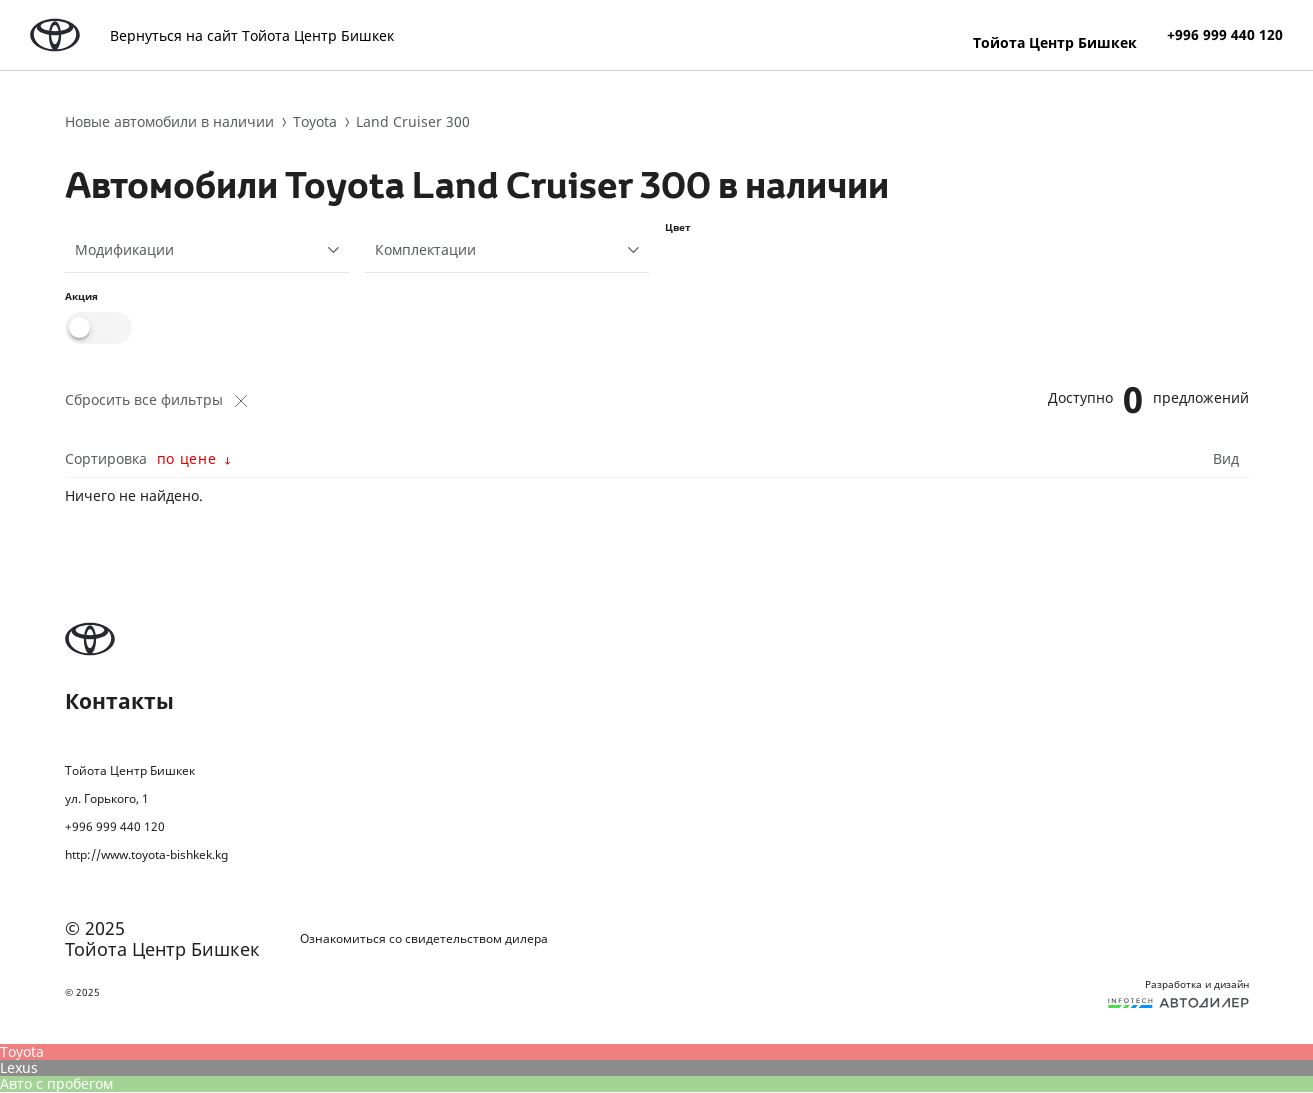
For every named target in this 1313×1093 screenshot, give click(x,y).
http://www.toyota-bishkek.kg (146, 854)
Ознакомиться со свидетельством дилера (424, 939)
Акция (81, 296)
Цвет (678, 227)
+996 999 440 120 (1225, 34)
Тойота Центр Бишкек (1055, 42)
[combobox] (207, 250)
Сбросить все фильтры (156, 400)
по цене (187, 458)
